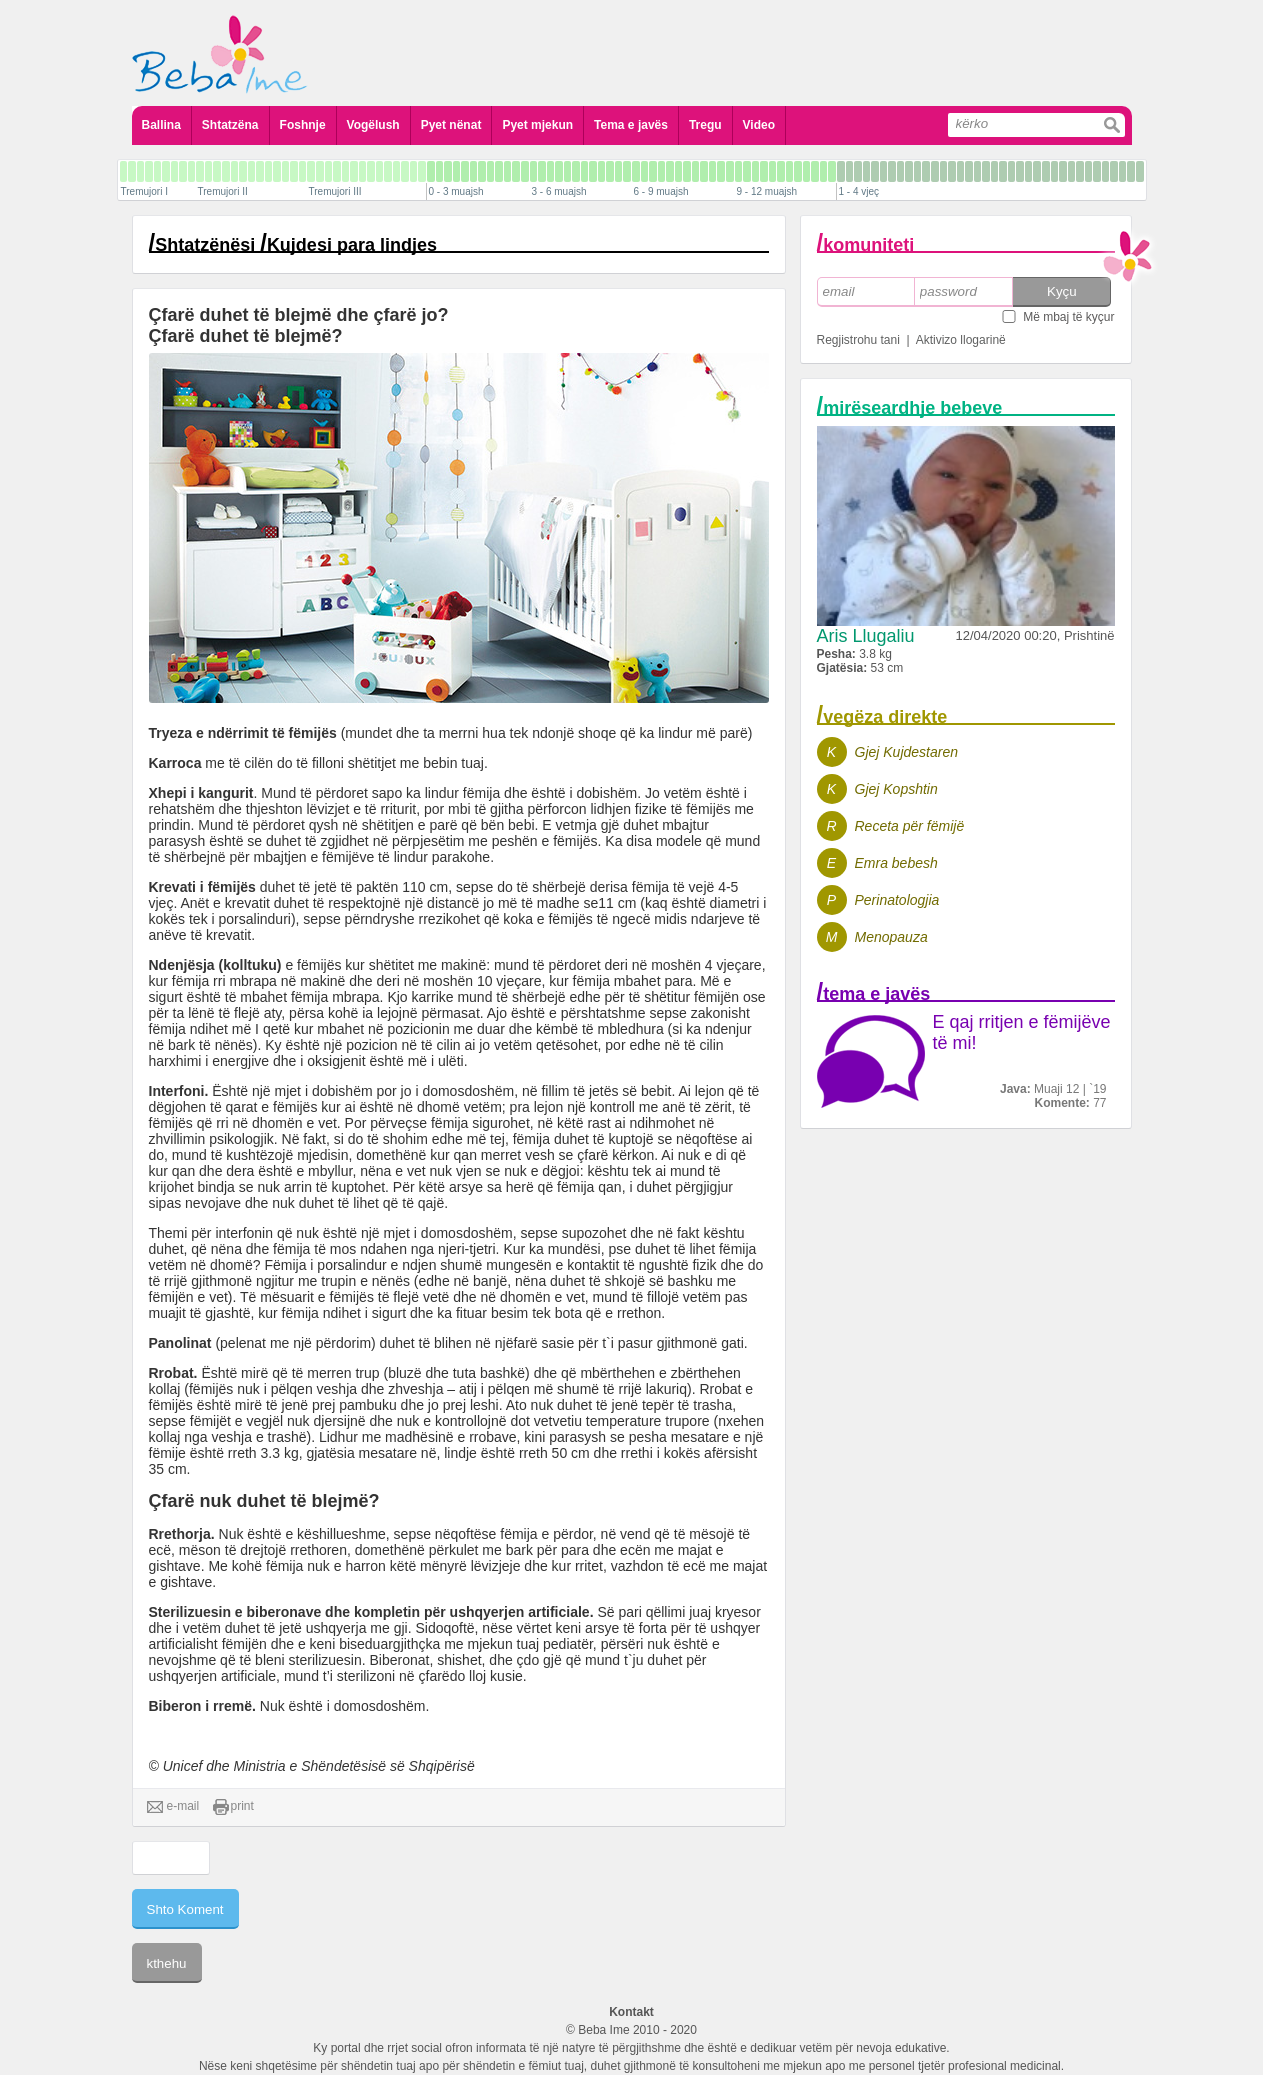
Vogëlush (373, 125)
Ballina (161, 125)
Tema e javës (631, 125)
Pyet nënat (451, 125)
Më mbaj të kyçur (1068, 317)
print (233, 1807)
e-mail (173, 1807)
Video (759, 125)
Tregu (705, 125)
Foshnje (303, 125)
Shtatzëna (230, 125)
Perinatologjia (897, 900)
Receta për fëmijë (910, 826)
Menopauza (891, 937)
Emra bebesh (896, 863)
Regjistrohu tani (858, 340)
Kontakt (631, 2012)
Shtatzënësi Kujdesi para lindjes (296, 245)
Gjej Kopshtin (896, 789)
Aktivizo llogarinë (961, 340)
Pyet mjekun (537, 125)
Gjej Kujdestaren (907, 752)
